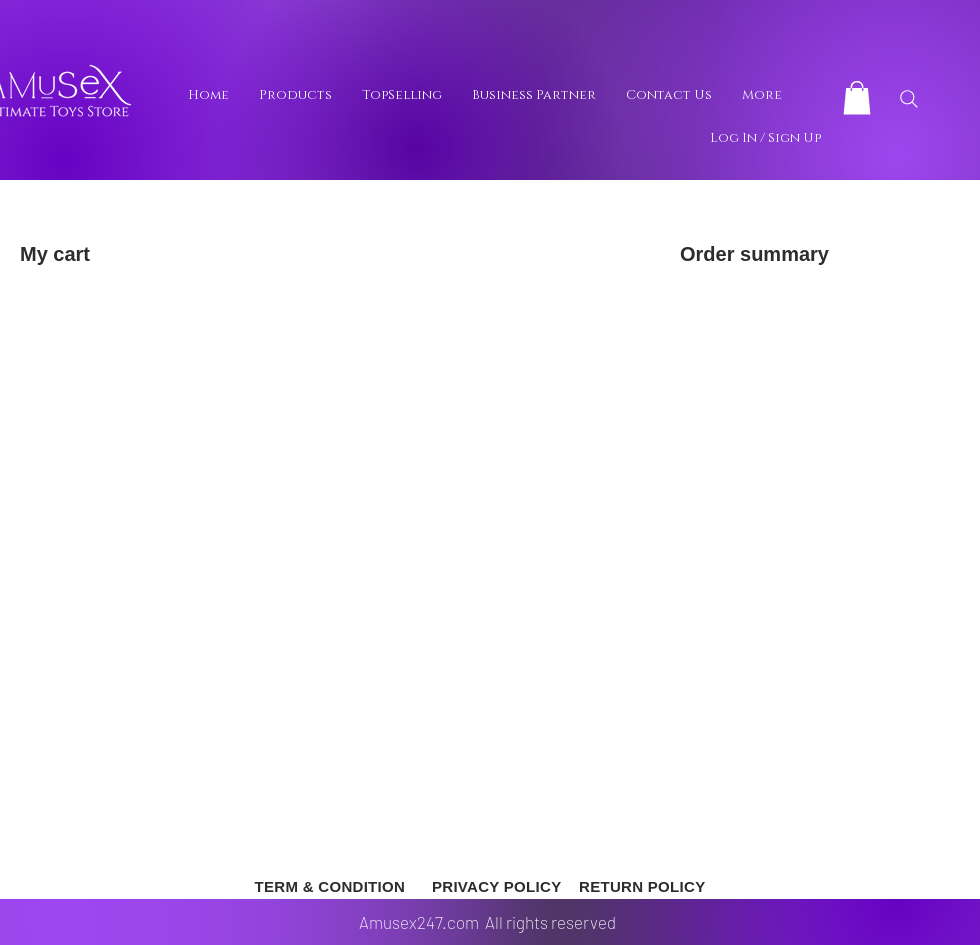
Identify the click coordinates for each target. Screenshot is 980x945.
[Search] (908, 99)
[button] (857, 97)
